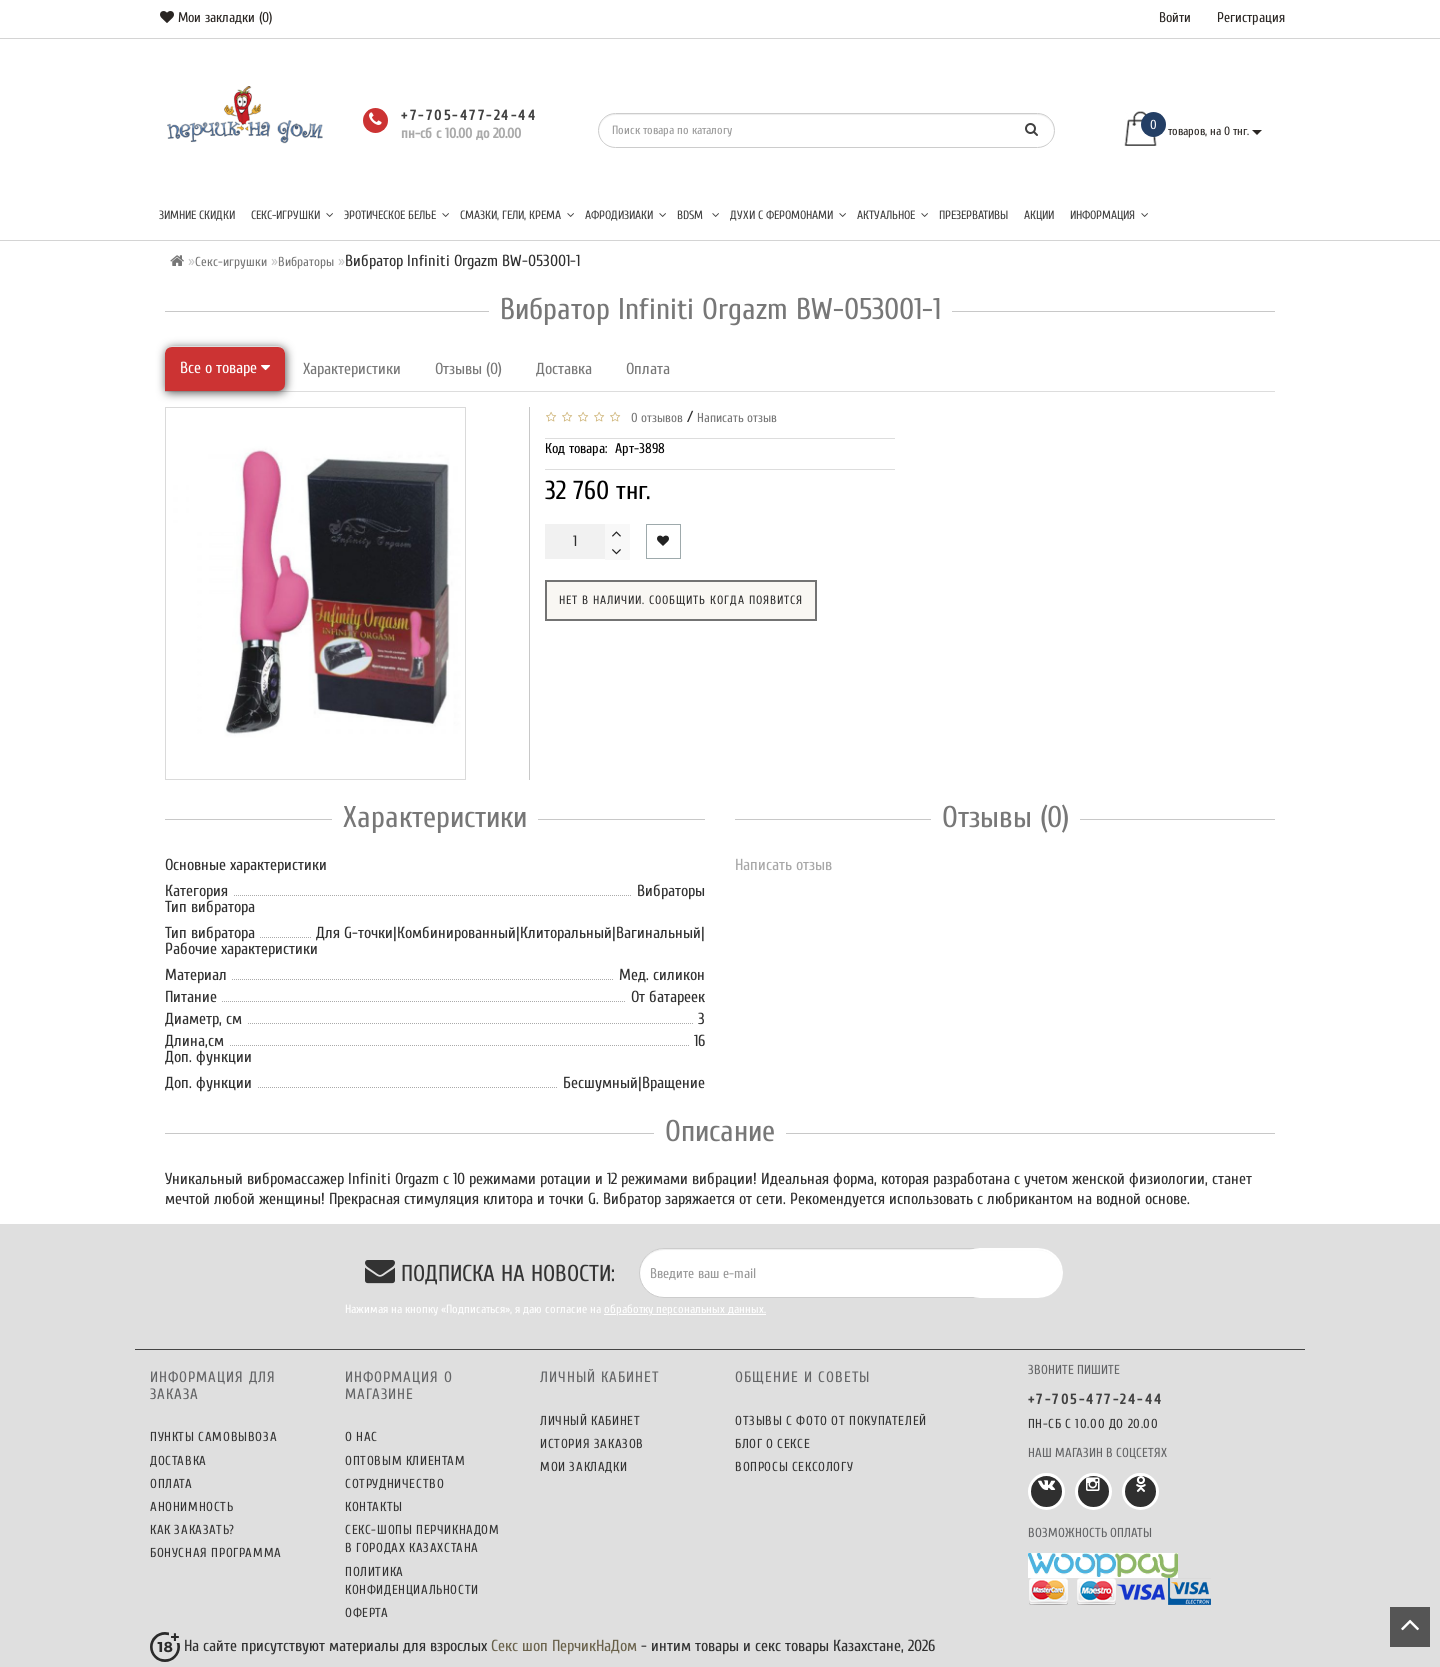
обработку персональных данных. (685, 1309)
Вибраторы (306, 261)
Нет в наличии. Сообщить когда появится (681, 600)
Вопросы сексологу (794, 1466)
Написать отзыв (737, 417)
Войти (1175, 17)
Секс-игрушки (292, 215)
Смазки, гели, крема (517, 215)
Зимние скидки (197, 215)
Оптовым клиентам (405, 1460)
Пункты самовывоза (213, 1436)
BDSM (698, 215)
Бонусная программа (216, 1552)
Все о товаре (225, 368)
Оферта (367, 1612)
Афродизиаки (626, 215)
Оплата (648, 369)
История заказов (592, 1443)
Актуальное (893, 215)
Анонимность (192, 1506)
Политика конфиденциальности (412, 1580)
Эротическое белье (397, 215)
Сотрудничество (394, 1483)
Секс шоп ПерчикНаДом (564, 1646)
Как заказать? (192, 1529)
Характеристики (352, 369)
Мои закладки (583, 1466)
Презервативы (973, 215)
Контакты (374, 1506)
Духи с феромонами (788, 215)
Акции (1039, 215)
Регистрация (1251, 17)
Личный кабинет (590, 1420)
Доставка (564, 369)
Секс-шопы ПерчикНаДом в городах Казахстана (422, 1538)
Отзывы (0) (468, 369)
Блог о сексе (772, 1443)
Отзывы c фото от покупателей (831, 1420)
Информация (1109, 215)
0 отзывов (654, 417)
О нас (361, 1436)
